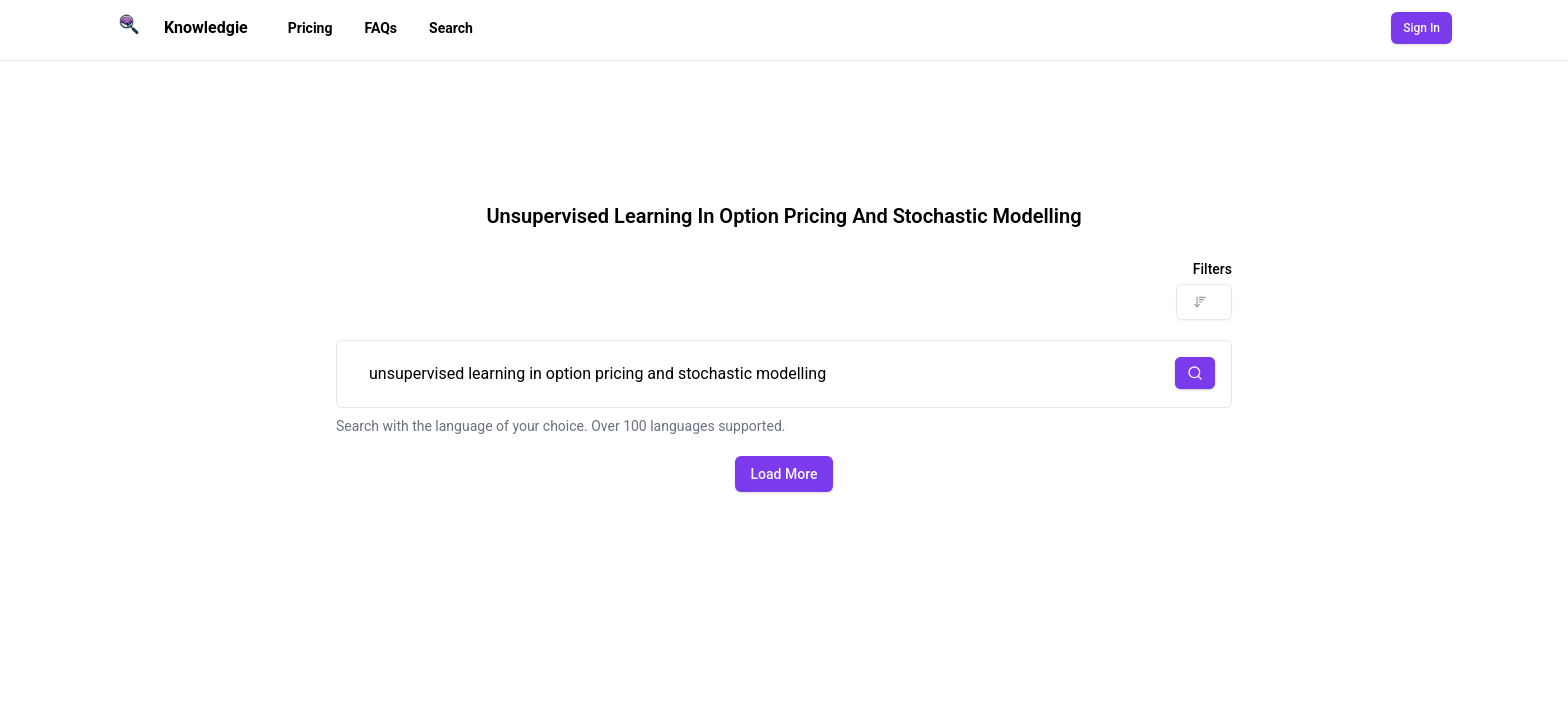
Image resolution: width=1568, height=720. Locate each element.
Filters (1212, 269)
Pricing (310, 28)
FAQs (380, 28)
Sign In (1421, 28)
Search (451, 28)
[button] (1195, 373)
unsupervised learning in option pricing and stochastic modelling (784, 374)
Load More (784, 474)
